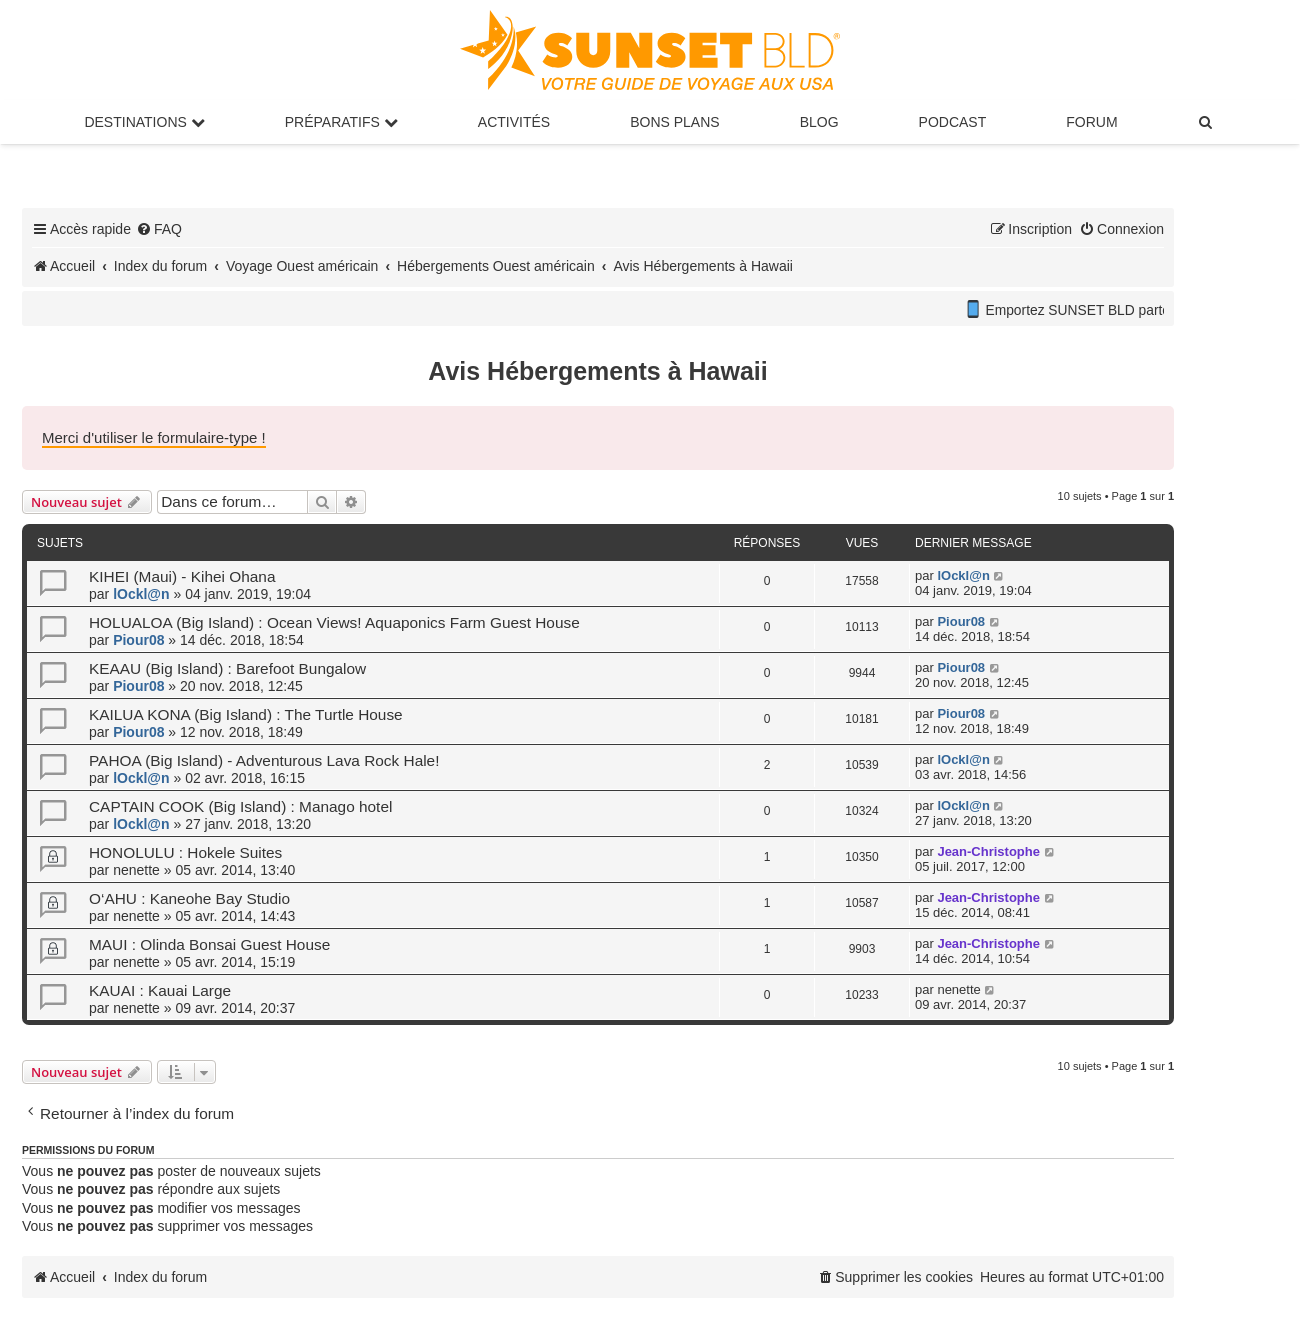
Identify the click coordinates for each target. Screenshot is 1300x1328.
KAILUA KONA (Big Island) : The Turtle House (246, 714)
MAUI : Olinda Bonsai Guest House (209, 944)
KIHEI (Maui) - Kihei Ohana (182, 576)
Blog (819, 122)
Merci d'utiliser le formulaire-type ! (154, 437)
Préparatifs (341, 122)
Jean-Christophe (988, 851)
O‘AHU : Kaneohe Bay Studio (189, 898)
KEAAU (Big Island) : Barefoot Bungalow (227, 668)
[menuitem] (1207, 122)
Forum (1091, 122)
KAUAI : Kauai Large (160, 990)
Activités (514, 122)
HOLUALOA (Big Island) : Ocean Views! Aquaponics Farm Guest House (334, 622)
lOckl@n (141, 594)
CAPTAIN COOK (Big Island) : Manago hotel (240, 806)
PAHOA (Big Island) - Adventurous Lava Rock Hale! (264, 760)
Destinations (144, 122)
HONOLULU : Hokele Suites (185, 852)
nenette (136, 870)
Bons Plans (674, 122)
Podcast (953, 122)
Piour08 (138, 640)
